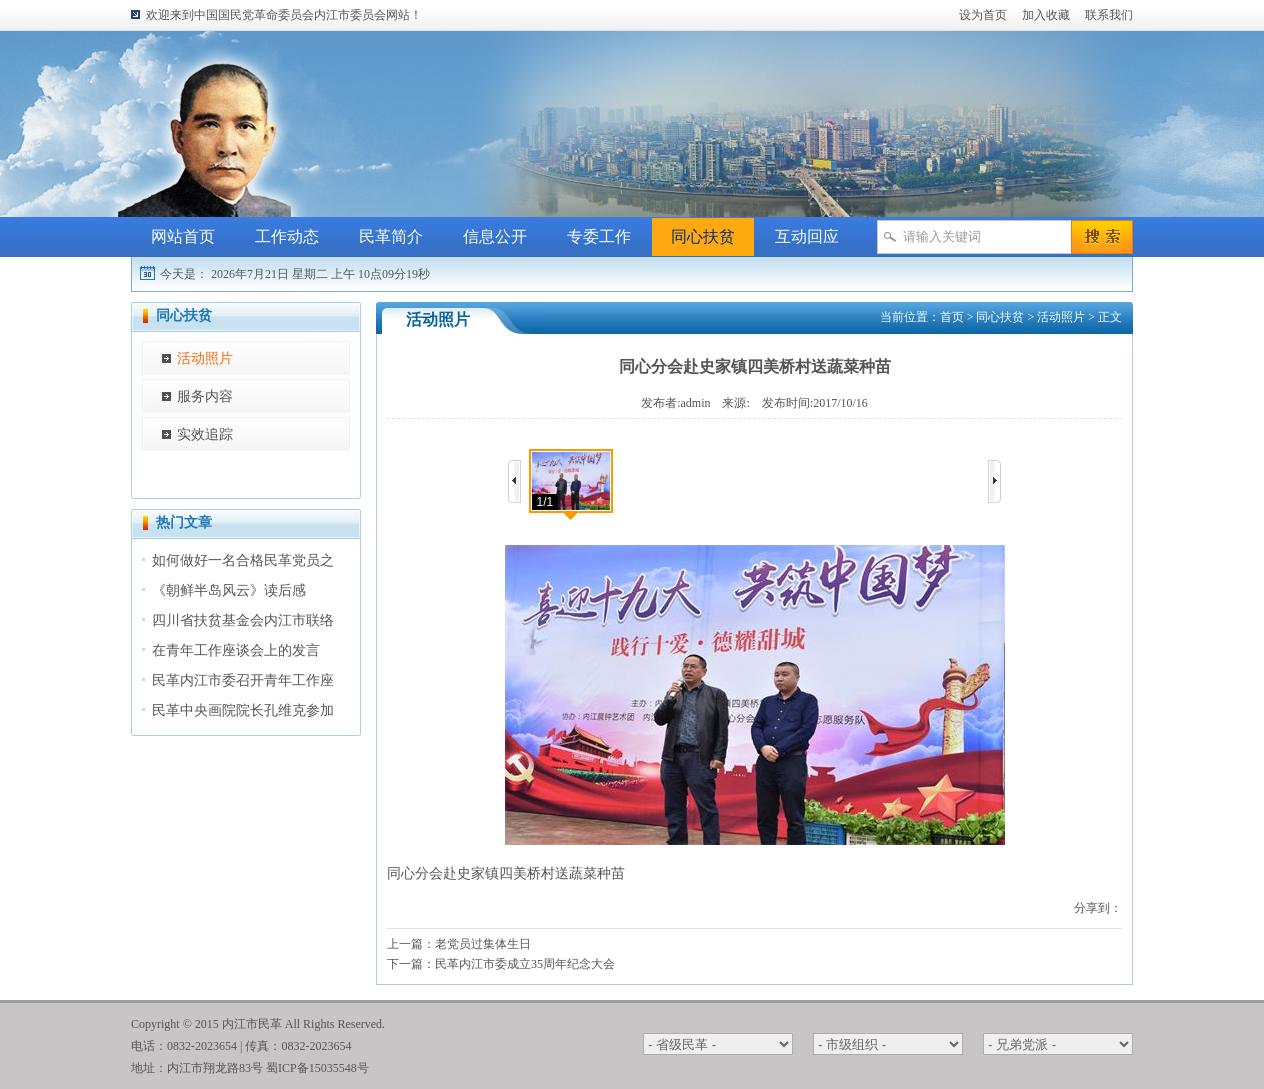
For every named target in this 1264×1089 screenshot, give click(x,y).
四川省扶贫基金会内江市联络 (243, 620)
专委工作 (599, 236)
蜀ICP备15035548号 (317, 1068)
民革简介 (391, 236)
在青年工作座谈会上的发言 (236, 650)
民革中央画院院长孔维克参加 (243, 710)
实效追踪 (205, 434)
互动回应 (807, 236)
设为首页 (983, 15)
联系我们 (1109, 15)
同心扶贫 (703, 236)
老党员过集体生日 (483, 944)
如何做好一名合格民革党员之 (243, 560)
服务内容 (205, 396)
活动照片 (205, 358)
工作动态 (287, 236)
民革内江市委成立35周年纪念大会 (525, 964)
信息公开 (495, 236)
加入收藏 (1046, 15)
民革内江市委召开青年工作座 (243, 680)
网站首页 (183, 236)
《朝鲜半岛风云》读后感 (229, 590)
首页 (952, 317)
